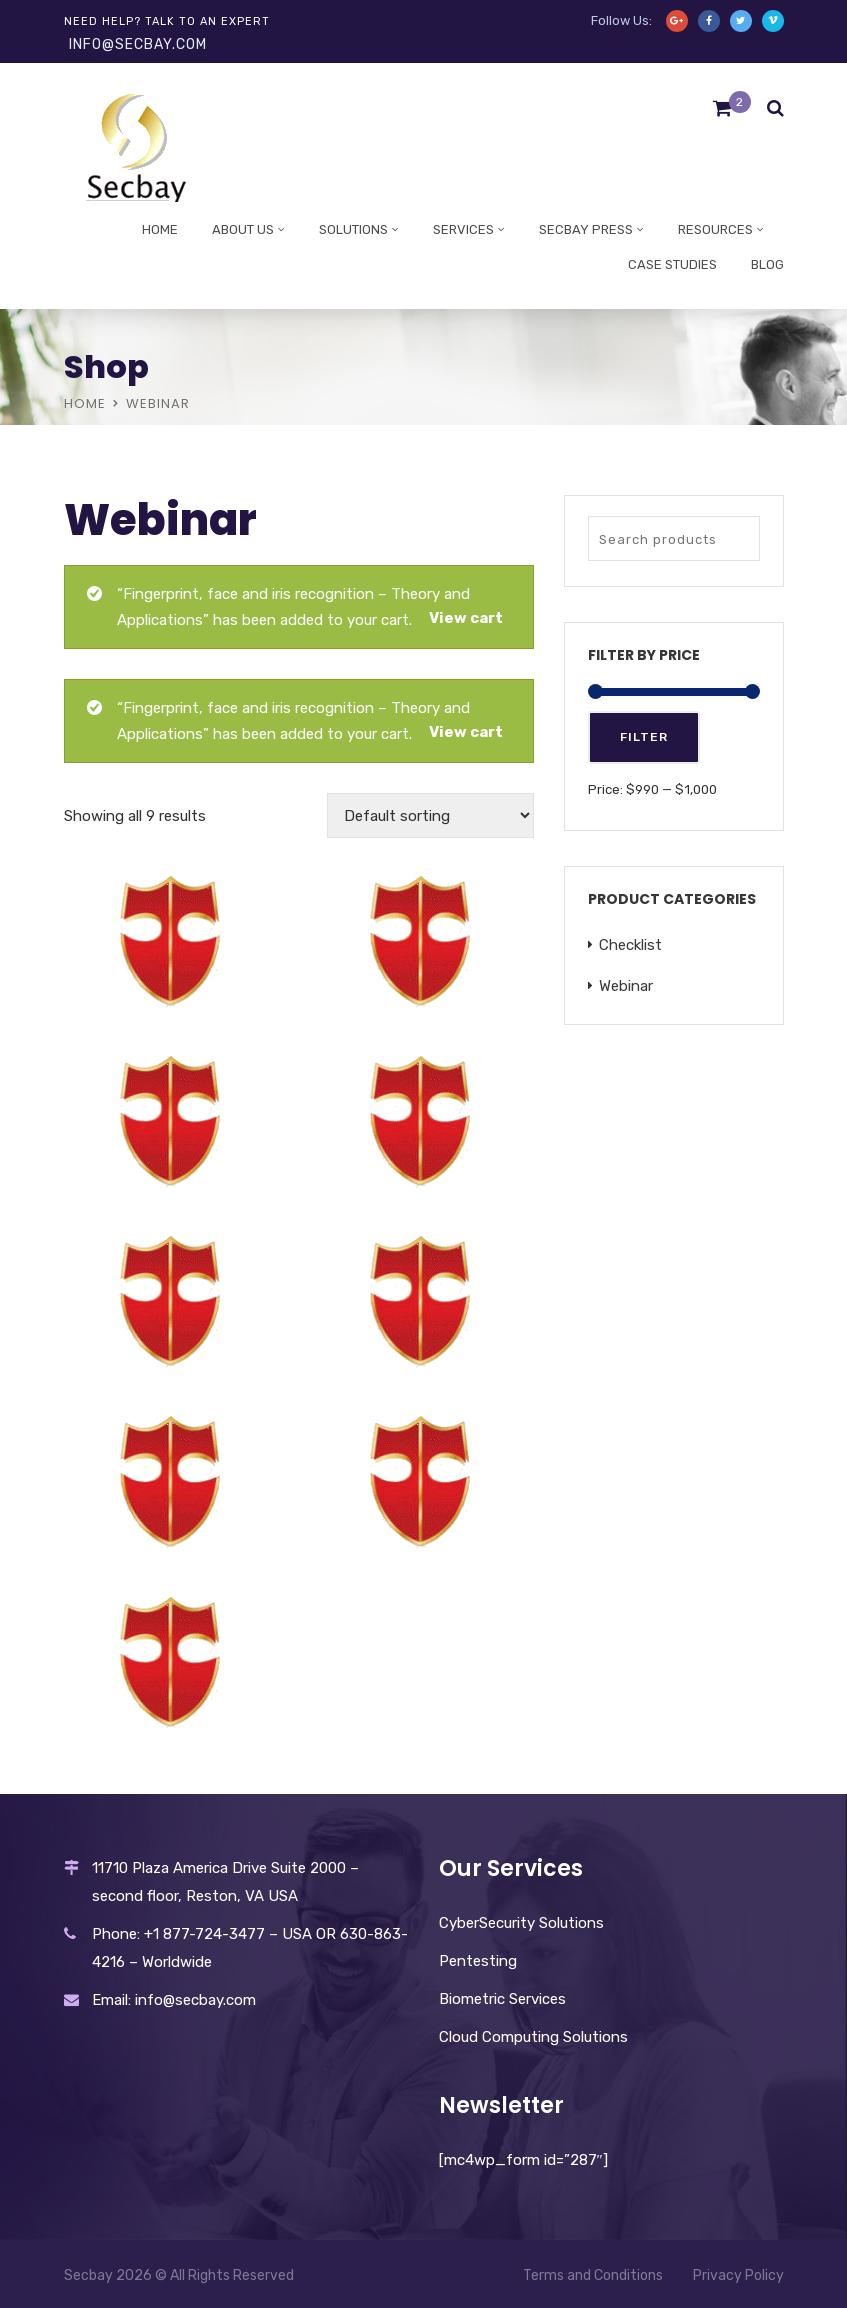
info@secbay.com (138, 44)
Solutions (353, 229)
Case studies (672, 264)
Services (463, 229)
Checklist (630, 945)
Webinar (626, 986)
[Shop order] (430, 815)
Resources (715, 229)
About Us (243, 229)
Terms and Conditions (593, 2275)
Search (740, 538)
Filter (644, 737)
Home (160, 229)
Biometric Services (502, 1999)
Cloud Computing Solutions (533, 2037)
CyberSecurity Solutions (521, 1923)
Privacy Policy (738, 2275)
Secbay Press (586, 229)
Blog (767, 264)
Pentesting (478, 1961)
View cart (466, 617)
